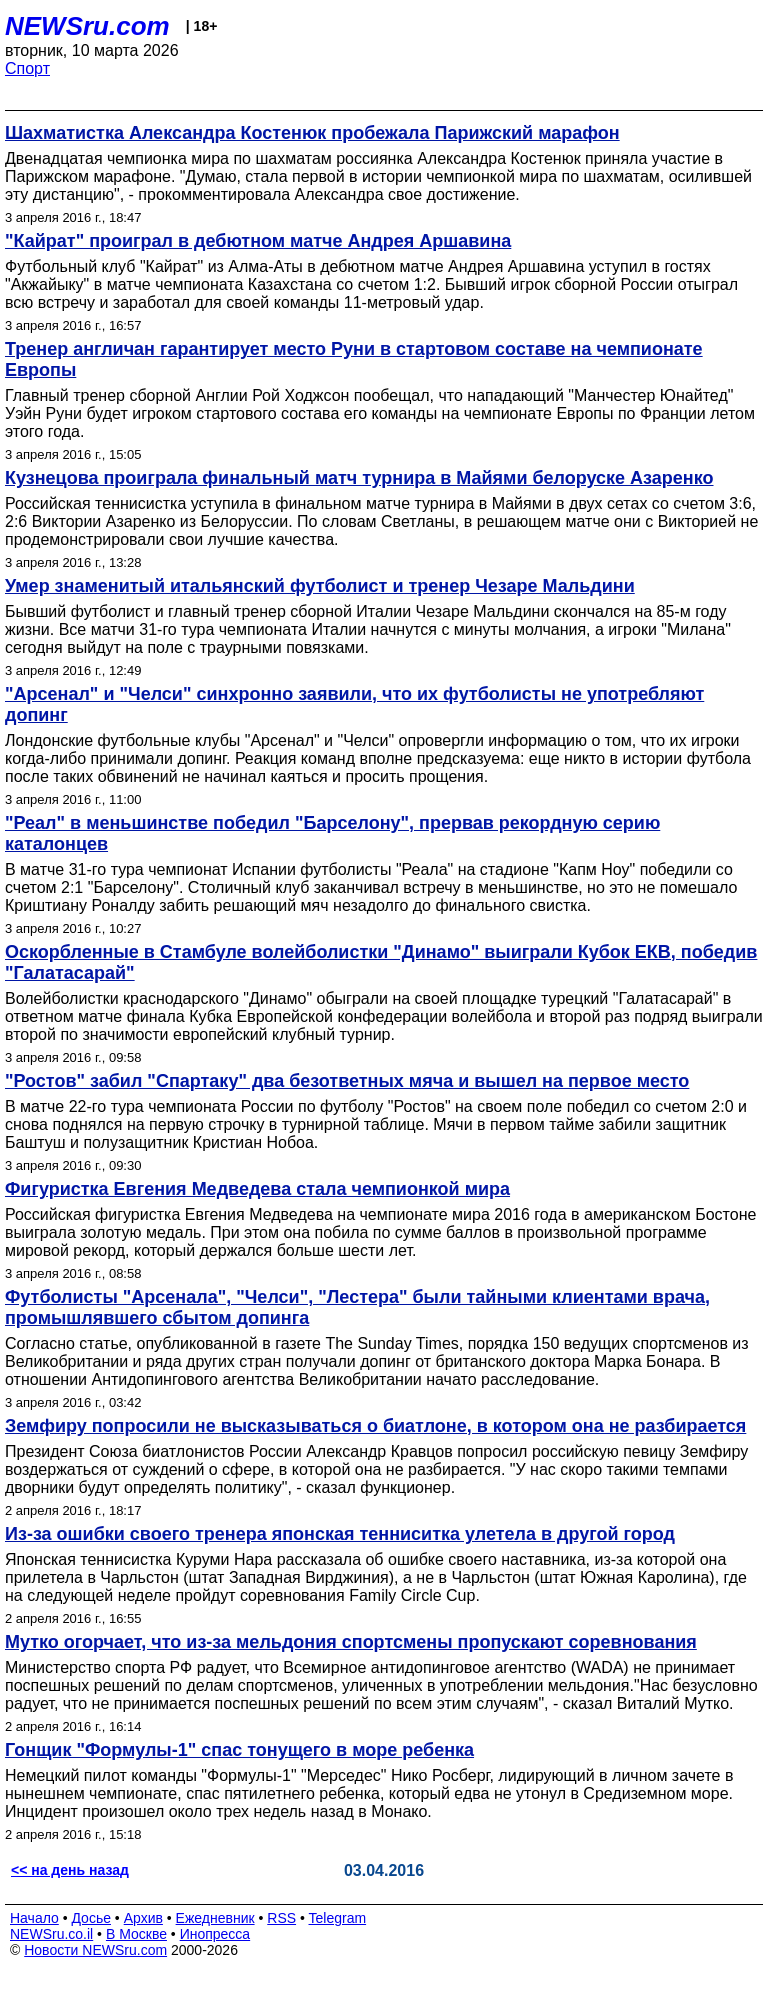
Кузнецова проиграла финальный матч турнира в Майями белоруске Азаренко (359, 478)
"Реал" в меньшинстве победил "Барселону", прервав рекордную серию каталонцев (332, 833)
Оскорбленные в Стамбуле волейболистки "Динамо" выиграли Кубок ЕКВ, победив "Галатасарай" (381, 962)
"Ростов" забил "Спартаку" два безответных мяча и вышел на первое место (347, 1081)
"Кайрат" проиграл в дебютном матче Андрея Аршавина (258, 241)
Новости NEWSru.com (95, 1950)
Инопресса (215, 1934)
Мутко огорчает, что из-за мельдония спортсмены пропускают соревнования (351, 1642)
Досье (91, 1918)
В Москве (136, 1934)
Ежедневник (215, 1918)
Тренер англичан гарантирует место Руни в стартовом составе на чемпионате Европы (354, 359)
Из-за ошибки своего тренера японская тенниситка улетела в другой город (340, 1534)
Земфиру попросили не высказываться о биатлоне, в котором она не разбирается (375, 1426)
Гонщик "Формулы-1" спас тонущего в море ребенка (239, 1750)
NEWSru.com (87, 26)
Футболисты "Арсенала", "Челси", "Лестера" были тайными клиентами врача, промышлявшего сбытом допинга (357, 1307)
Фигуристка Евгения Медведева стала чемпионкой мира (257, 1189)
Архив (143, 1918)
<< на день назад (70, 1870)
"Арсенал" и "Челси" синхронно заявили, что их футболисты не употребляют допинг (354, 704)
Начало (34, 1918)
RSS (281, 1918)
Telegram (338, 1918)
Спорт (27, 68)
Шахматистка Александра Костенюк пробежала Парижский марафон (312, 133)
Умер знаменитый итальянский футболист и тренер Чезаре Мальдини (320, 586)
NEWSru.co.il (51, 1934)
